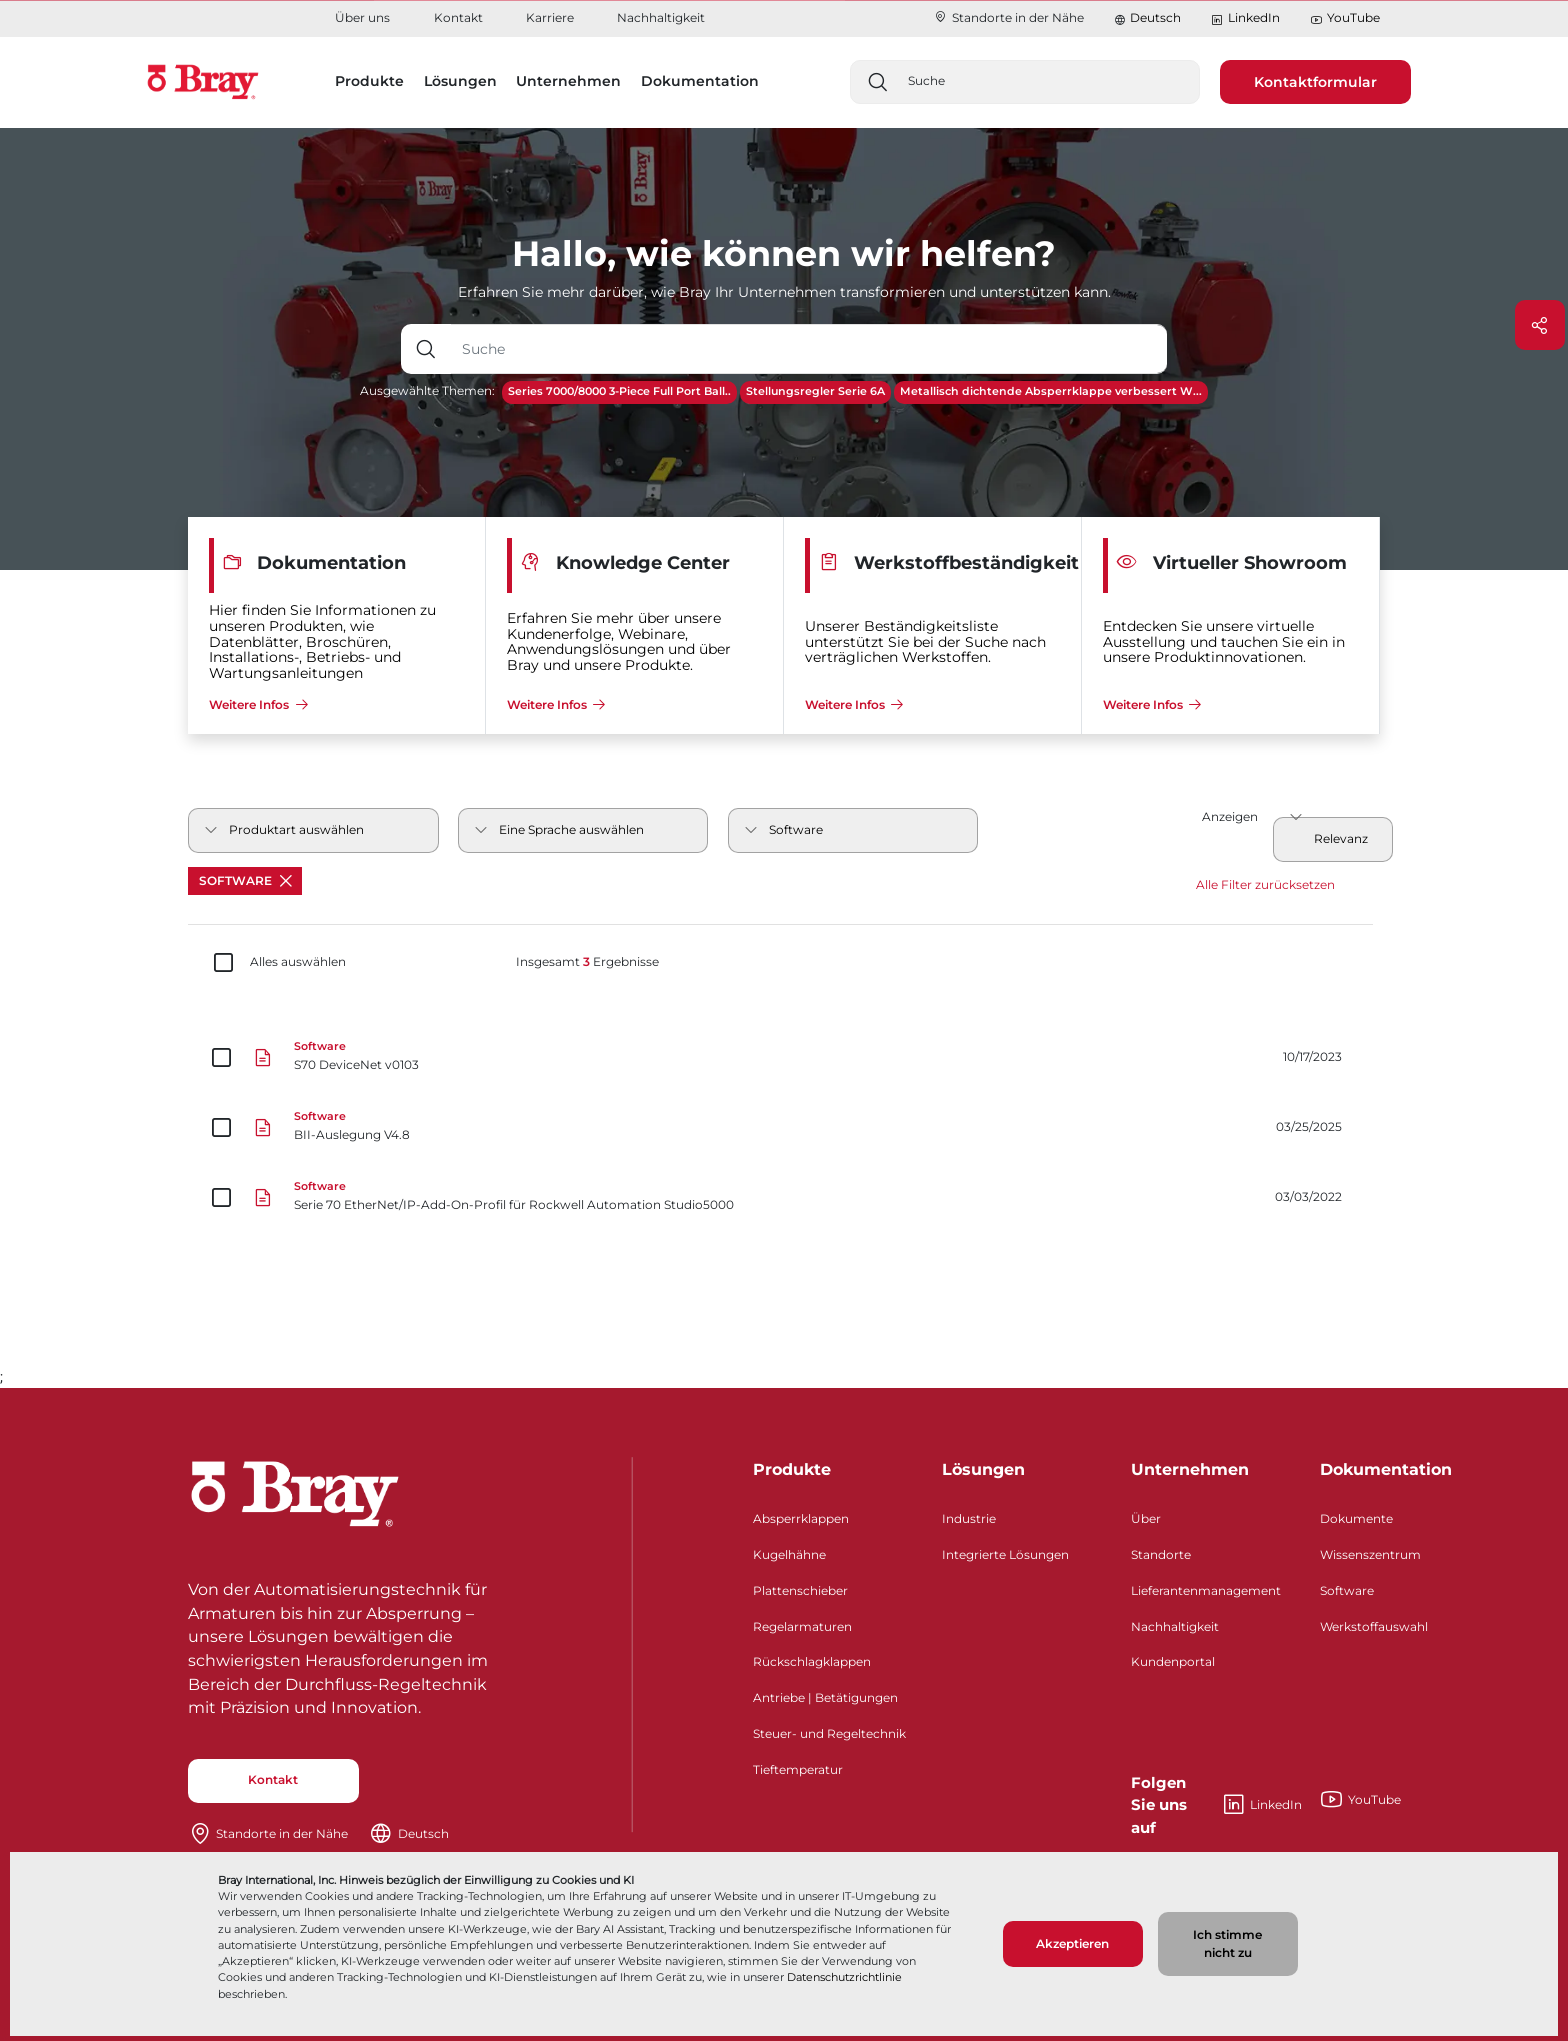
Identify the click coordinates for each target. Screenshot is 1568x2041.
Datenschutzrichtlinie (844, 1977)
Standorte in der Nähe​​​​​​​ (1008, 17)
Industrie (969, 1518)
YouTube (1345, 18)
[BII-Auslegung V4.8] (784, 1128)
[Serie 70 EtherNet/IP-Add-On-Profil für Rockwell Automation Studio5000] (784, 1198)
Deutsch (1155, 17)
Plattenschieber (800, 1590)
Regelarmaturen (802, 1626)
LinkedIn (1245, 18)
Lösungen (983, 1469)
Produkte (792, 1469)
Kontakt (458, 17)
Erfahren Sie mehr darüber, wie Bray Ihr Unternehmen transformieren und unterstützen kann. (784, 292)
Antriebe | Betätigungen (825, 1697)
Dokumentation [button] (700, 81)
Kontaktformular (1315, 82)
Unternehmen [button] (568, 81)
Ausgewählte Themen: (427, 390)
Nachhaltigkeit (661, 17)
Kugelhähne (789, 1554)
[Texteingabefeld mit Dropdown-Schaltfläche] (808, 349)
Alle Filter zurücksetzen (1265, 884)
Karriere (550, 17)
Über (1146, 1518)
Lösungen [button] (460, 81)
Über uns (362, 17)
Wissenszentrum (1370, 1554)
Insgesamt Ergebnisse (587, 962)
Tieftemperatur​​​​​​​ (798, 1769)
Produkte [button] (369, 81)
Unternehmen (1190, 1469)
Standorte (1161, 1554)
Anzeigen (1230, 816)
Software (245, 880)
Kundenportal (1173, 1661)
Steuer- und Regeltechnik (829, 1733)
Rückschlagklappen (812, 1661)
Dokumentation (1386, 1469)
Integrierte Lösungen (1005, 1554)
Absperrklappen (801, 1518)
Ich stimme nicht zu (1227, 1943)
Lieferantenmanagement (1206, 1590)
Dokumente (1356, 1518)
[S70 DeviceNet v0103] (784, 1058)
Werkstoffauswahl (1374, 1626)
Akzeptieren (1072, 1943)
